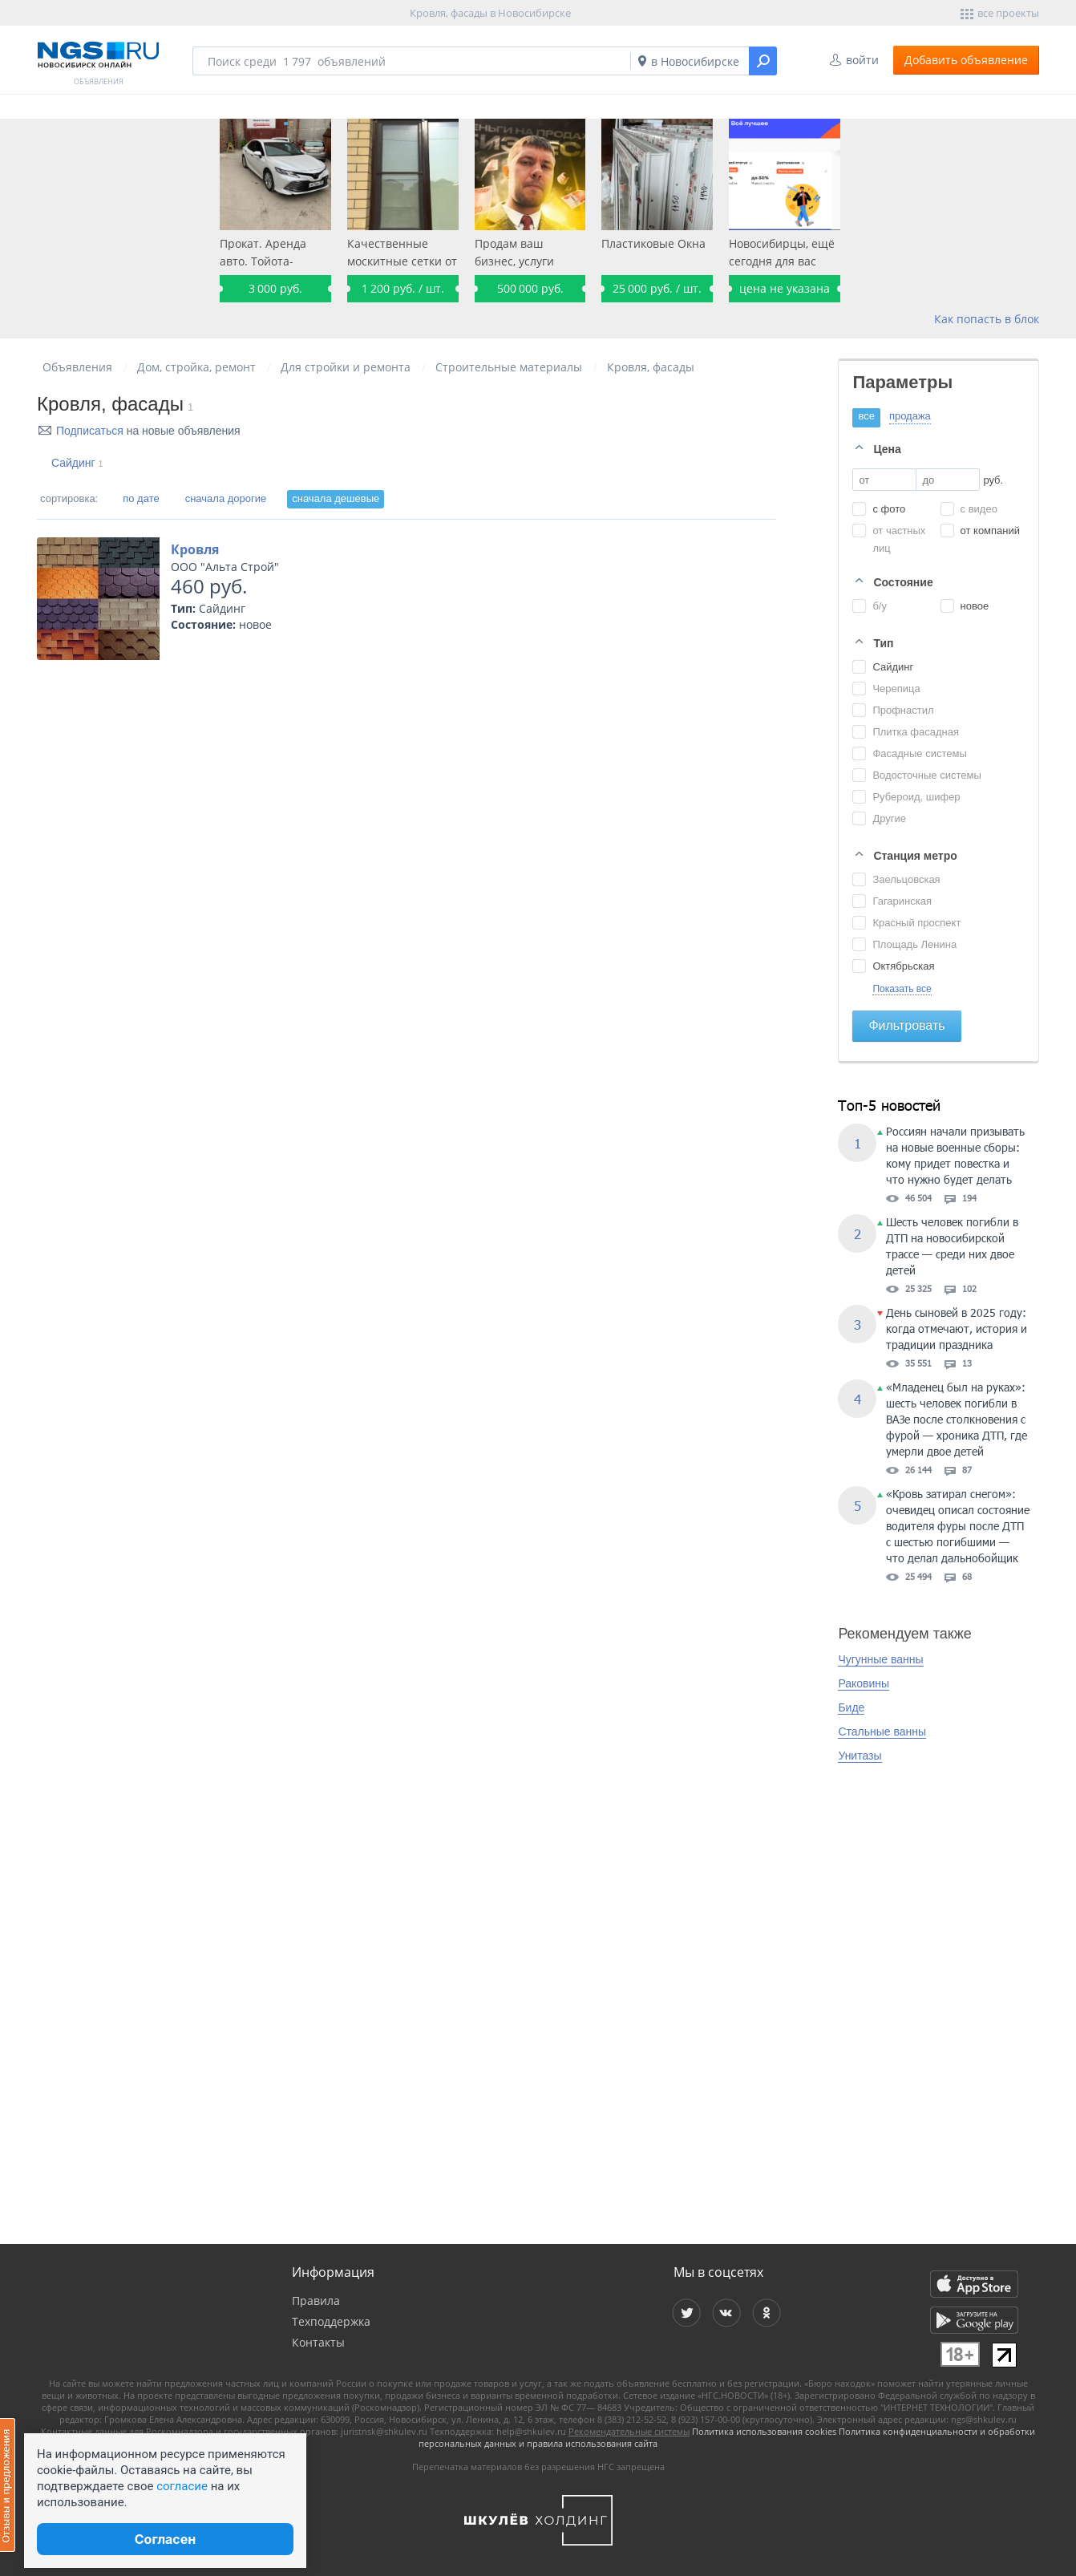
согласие (182, 2486)
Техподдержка (331, 2321)
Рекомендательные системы (629, 2431)
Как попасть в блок (986, 318)
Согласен (165, 2539)
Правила (316, 2300)
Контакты (318, 2342)
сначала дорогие (226, 498)
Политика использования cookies (764, 2431)
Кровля (195, 549)
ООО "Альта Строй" (225, 567)
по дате (141, 498)
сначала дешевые (335, 498)
